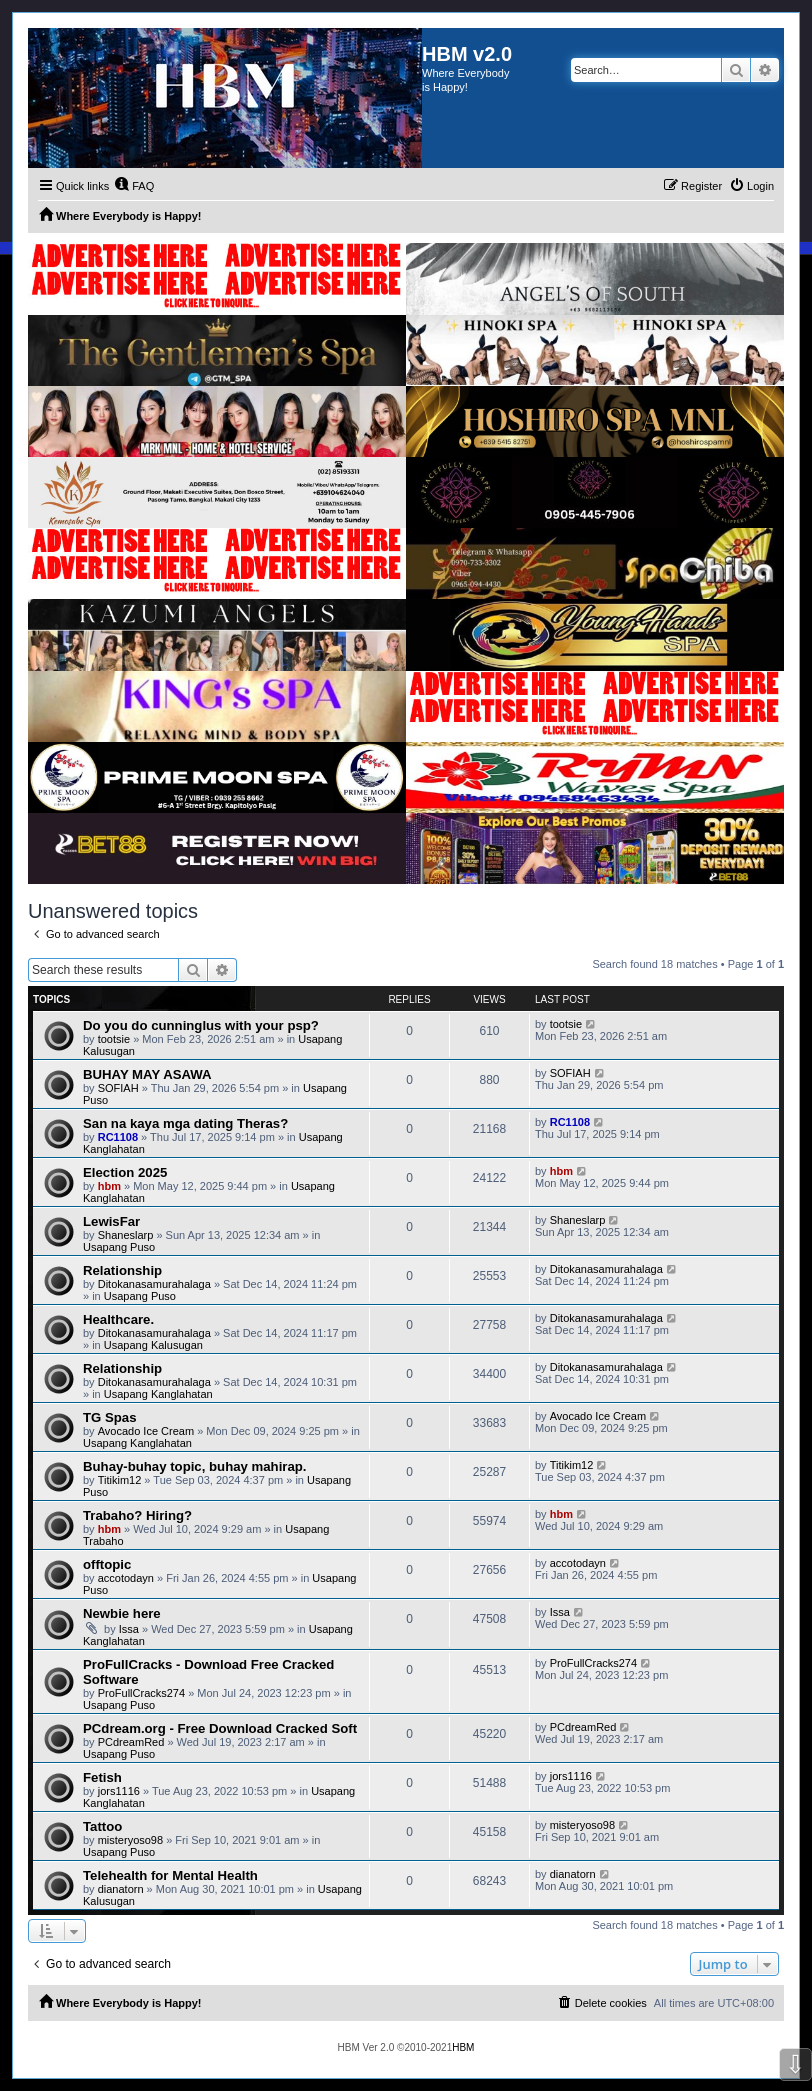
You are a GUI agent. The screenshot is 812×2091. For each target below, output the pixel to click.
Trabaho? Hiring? (137, 1515)
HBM (463, 2047)
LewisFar (111, 1221)
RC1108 (118, 1137)
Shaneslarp (126, 1235)
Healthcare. (118, 1319)
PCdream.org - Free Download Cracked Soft (220, 1728)
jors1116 (119, 1791)
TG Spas (110, 1417)
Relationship (122, 1270)
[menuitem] (134, 186)
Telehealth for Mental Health (170, 1875)
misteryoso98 (130, 1840)
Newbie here (122, 1613)
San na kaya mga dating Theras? (185, 1123)
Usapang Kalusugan (153, 1345)
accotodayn (126, 1578)
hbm (109, 1186)
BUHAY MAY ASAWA (147, 1074)
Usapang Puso (119, 1247)
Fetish (102, 1777)
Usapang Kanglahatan (158, 1394)
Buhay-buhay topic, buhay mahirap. (195, 1466)
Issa (129, 1629)
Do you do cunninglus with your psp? (201, 1025)
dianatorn (121, 1889)
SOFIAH (118, 1088)
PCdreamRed (131, 1742)
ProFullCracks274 (141, 1693)
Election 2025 (125, 1172)
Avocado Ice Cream (146, 1431)
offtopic (107, 1564)
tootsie (114, 1039)
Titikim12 (120, 1480)
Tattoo (102, 1826)
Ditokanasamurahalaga (154, 1284)
